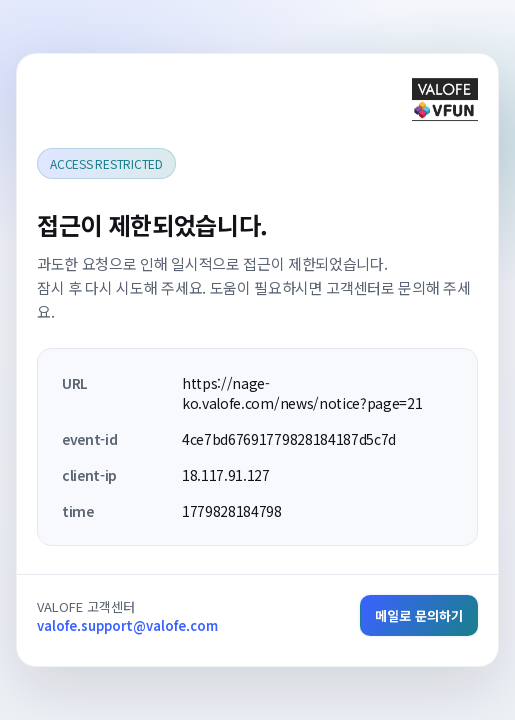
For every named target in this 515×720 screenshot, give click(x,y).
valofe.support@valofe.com (127, 625)
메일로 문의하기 (419, 615)
